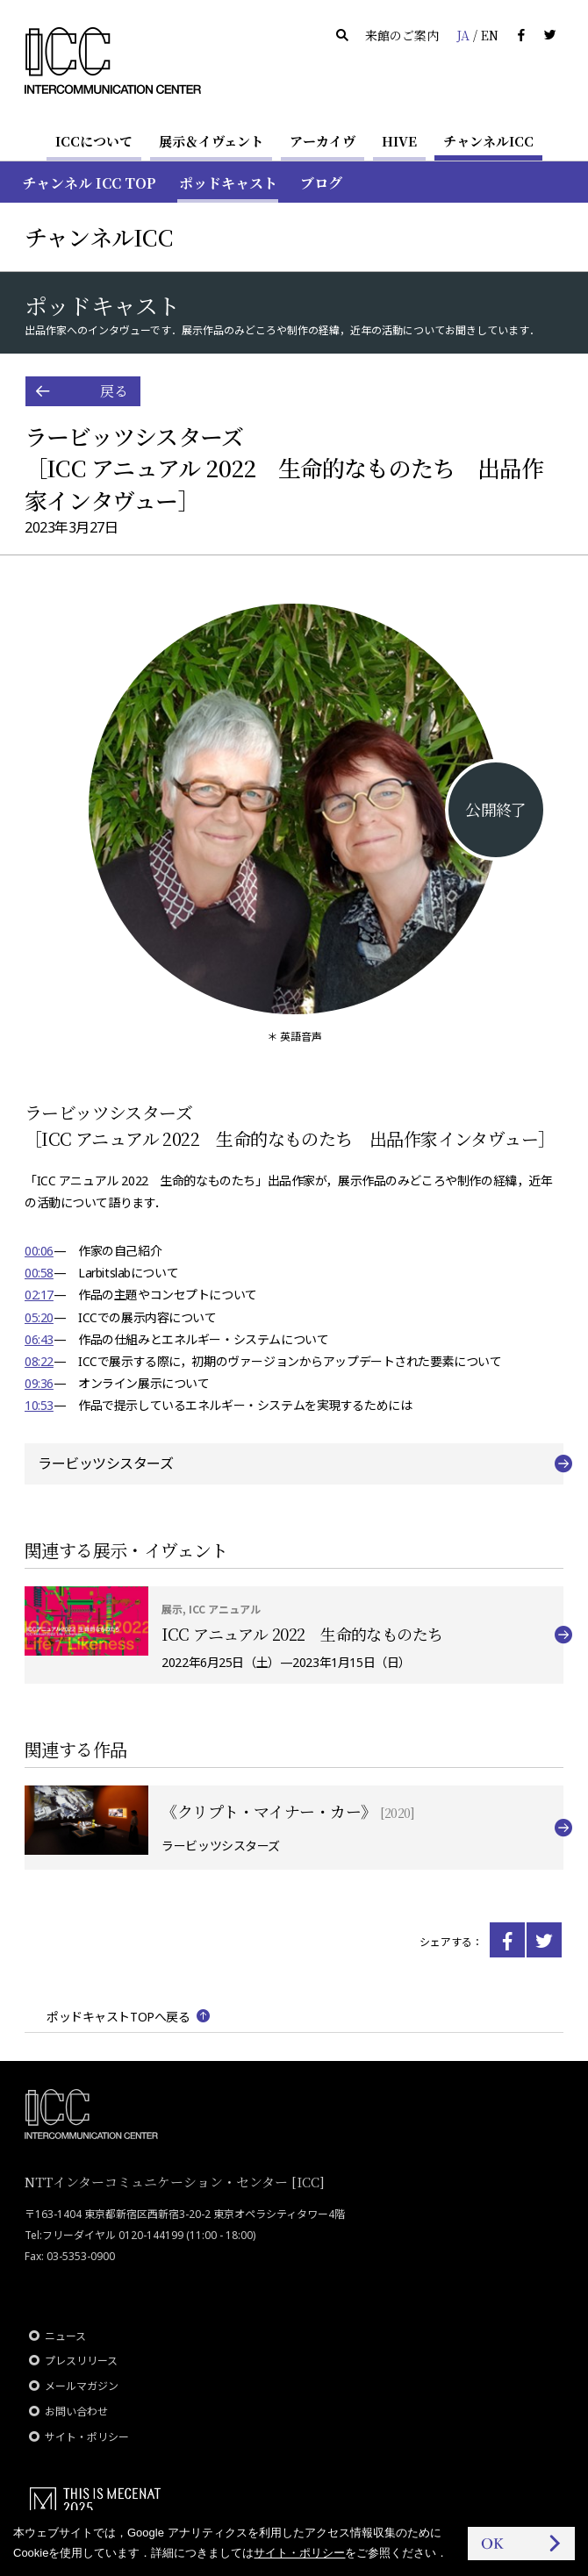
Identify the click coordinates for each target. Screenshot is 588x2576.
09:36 (39, 1383)
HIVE (399, 141)
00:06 (39, 1250)
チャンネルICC (488, 141)
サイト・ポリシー (87, 2436)
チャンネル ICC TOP (89, 183)
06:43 (39, 1339)
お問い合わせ (76, 2411)
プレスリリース (81, 2360)
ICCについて (94, 141)
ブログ (321, 183)
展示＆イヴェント (211, 141)
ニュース (65, 2336)
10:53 (39, 1405)
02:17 (39, 1294)
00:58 (39, 1272)
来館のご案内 (402, 35)
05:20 (39, 1317)
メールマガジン (81, 2386)
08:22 (39, 1361)
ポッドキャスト (228, 183)
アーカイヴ (322, 141)
